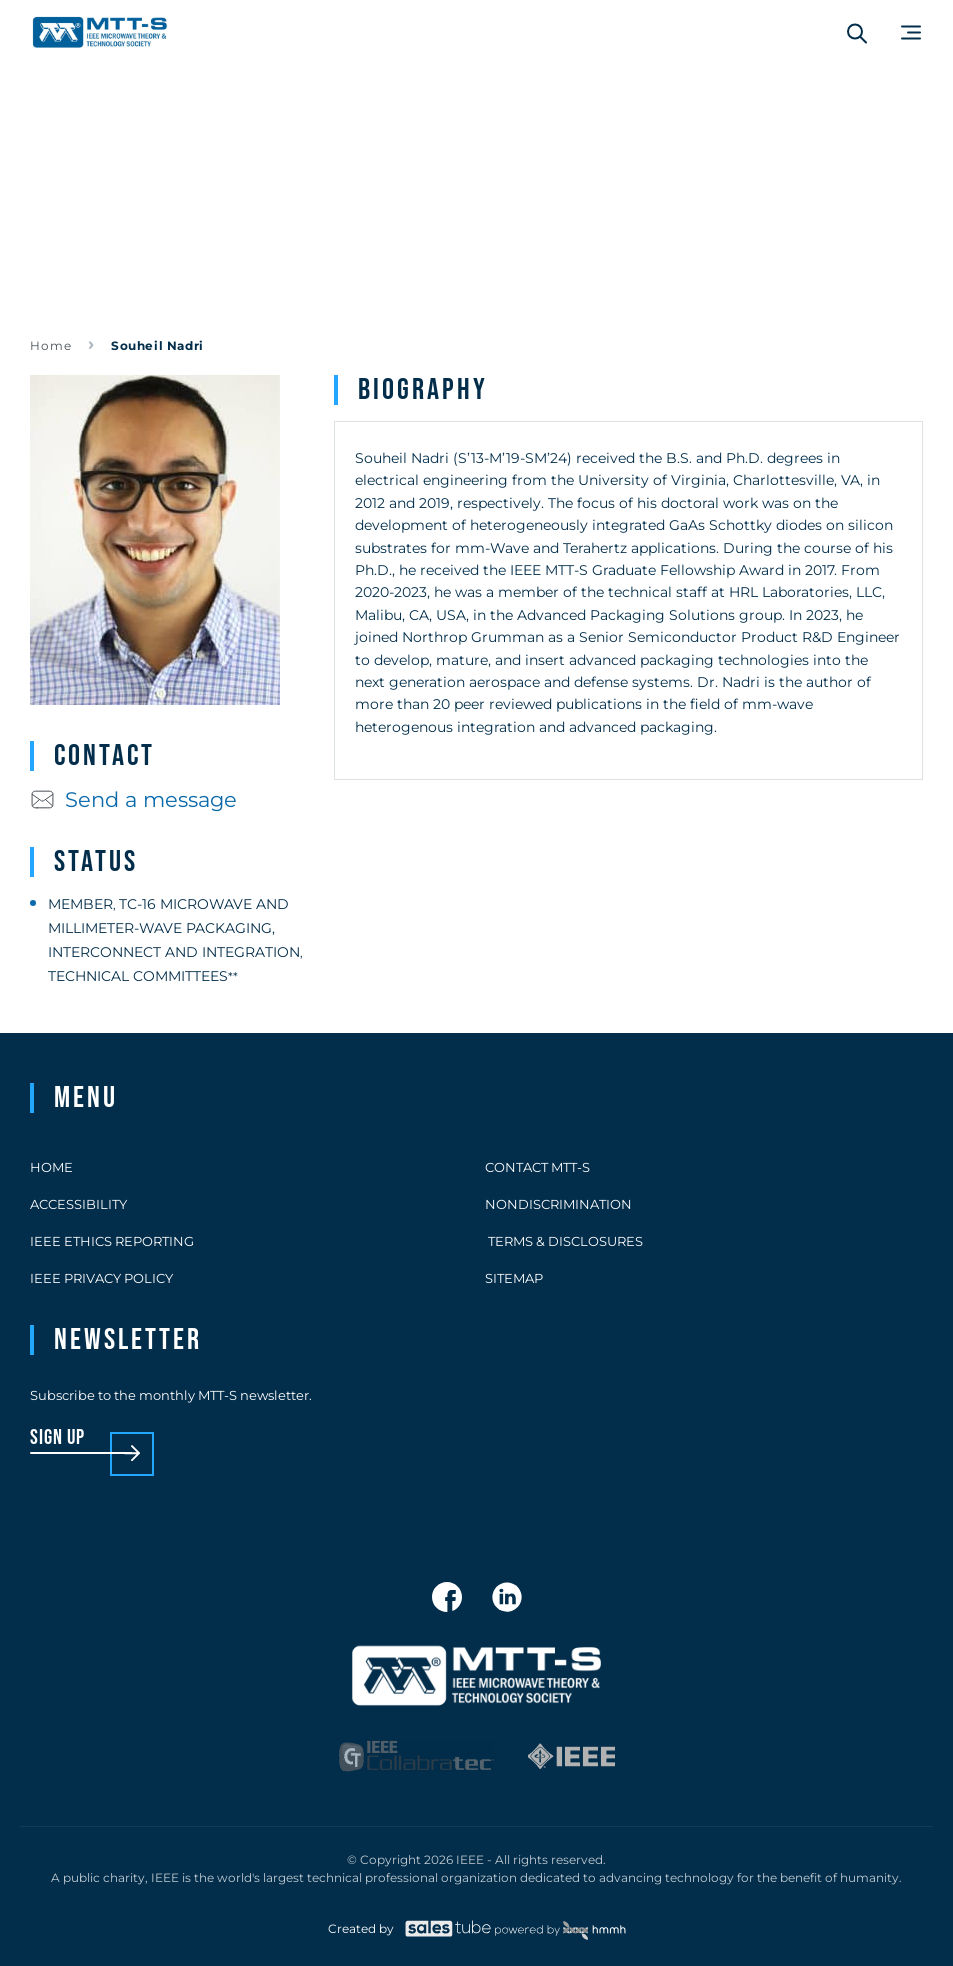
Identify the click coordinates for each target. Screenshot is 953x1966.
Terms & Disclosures (564, 1241)
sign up (57, 1438)
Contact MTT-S (537, 1167)
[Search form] (857, 33)
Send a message (133, 799)
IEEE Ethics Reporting (112, 1241)
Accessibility (78, 1204)
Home (51, 345)
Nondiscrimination (558, 1204)
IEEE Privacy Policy (101, 1278)
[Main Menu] (911, 32)
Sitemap (514, 1278)
